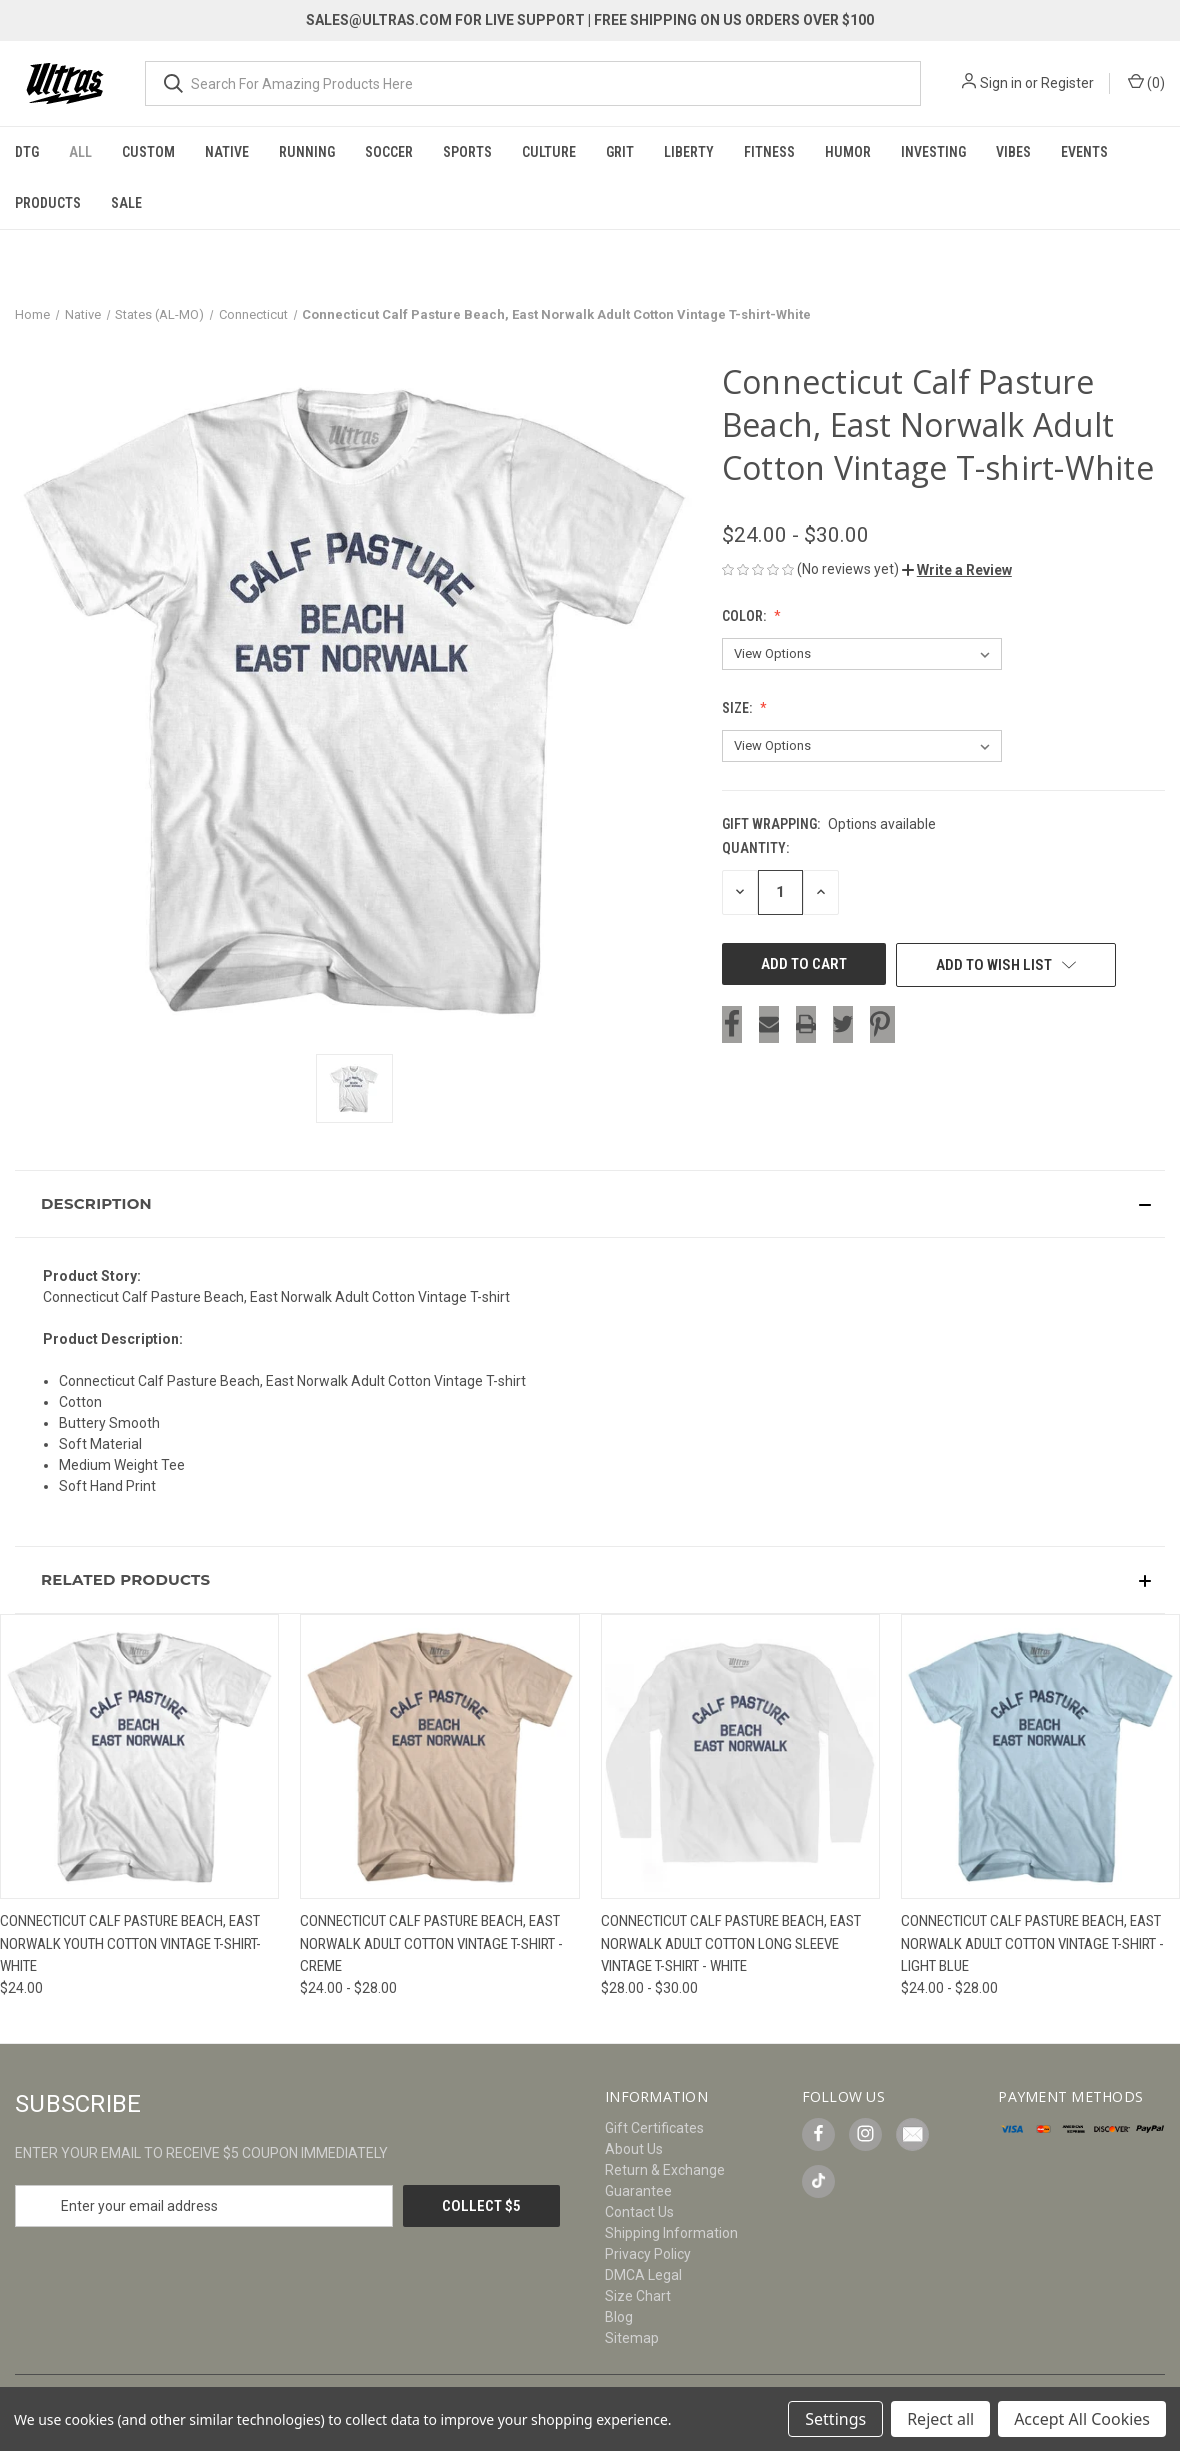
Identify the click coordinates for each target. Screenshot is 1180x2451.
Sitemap (632, 2338)
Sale (126, 203)
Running (307, 152)
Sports (467, 152)
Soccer (389, 152)
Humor (848, 152)
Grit (620, 152)
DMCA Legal (643, 2275)
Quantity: (755, 848)
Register (1067, 83)
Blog (619, 2317)
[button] (957, 570)
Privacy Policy (648, 2254)
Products (48, 203)
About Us (634, 2149)
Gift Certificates (654, 2128)
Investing (933, 152)
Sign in (1001, 83)
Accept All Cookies (1082, 2419)
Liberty (689, 152)
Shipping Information (671, 2233)
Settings (835, 2419)
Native (227, 152)
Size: (738, 708)
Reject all (940, 2419)
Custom (148, 152)
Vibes (1013, 152)
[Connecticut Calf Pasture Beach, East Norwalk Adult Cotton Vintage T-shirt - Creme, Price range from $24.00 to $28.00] (439, 1756)
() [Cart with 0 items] (1146, 82)
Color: (745, 616)
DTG (27, 152)
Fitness (769, 152)
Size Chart (638, 2296)
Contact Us (639, 2212)
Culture (549, 152)
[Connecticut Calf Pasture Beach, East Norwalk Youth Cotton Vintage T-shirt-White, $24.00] (139, 1756)
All (80, 152)
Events (1084, 152)
